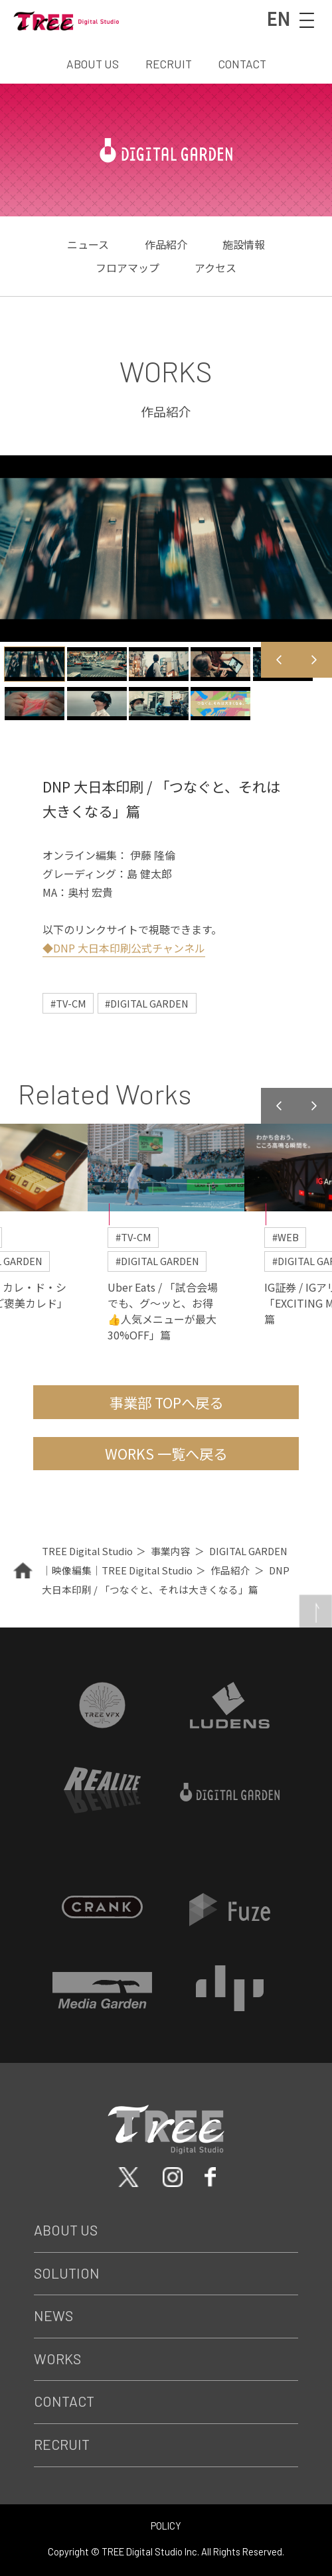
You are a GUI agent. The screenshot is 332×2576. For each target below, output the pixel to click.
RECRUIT (168, 63)
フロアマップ (127, 267)
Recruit (62, 2444)
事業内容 (171, 1550)
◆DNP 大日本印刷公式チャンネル (123, 948)
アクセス (215, 267)
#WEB (285, 1236)
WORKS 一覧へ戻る (166, 1452)
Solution (67, 2272)
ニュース (88, 244)
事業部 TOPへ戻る (166, 1401)
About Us (66, 2229)
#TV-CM (68, 1003)
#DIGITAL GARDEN (147, 1003)
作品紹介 (166, 244)
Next (314, 659)
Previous (278, 659)
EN (278, 19)
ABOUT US (92, 63)
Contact (64, 2401)
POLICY (166, 2526)
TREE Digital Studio (87, 1550)
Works (57, 2358)
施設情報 (243, 244)
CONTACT (242, 63)
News (53, 2315)
